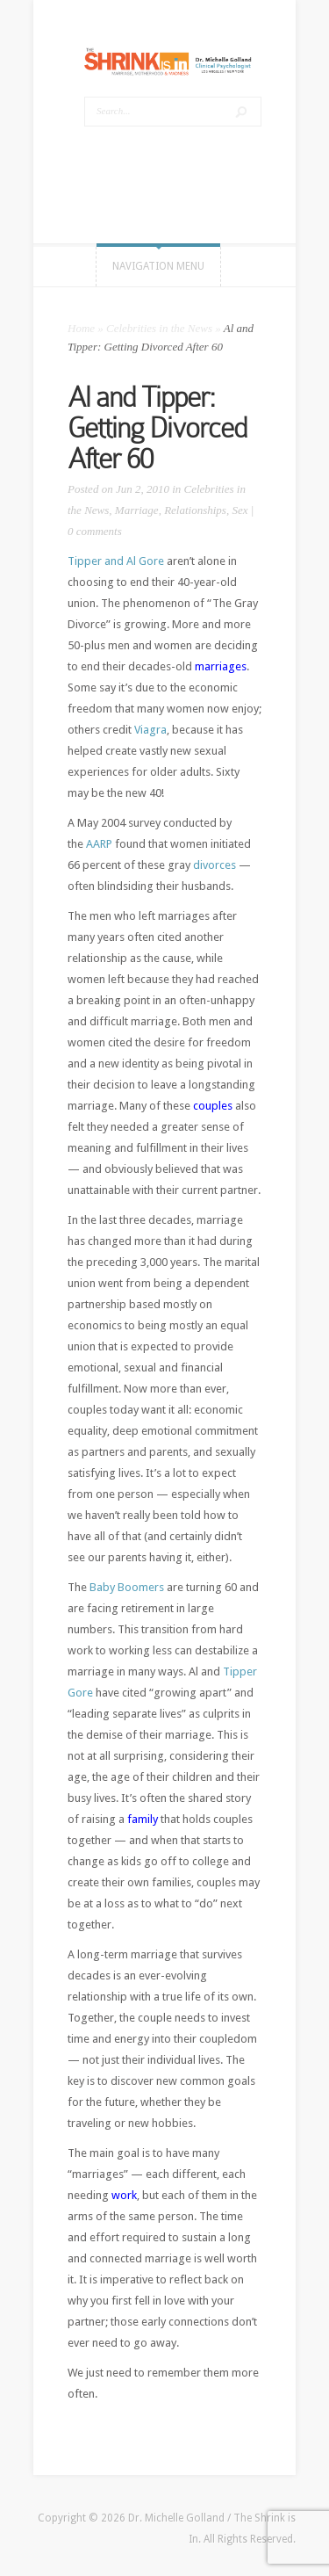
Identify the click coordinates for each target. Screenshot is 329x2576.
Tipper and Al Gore (116, 561)
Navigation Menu (158, 266)
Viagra (150, 729)
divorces (214, 865)
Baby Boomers (126, 1587)
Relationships (195, 510)
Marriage (137, 510)
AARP (99, 843)
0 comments (95, 531)
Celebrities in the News (159, 328)
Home (81, 328)
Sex (239, 510)
